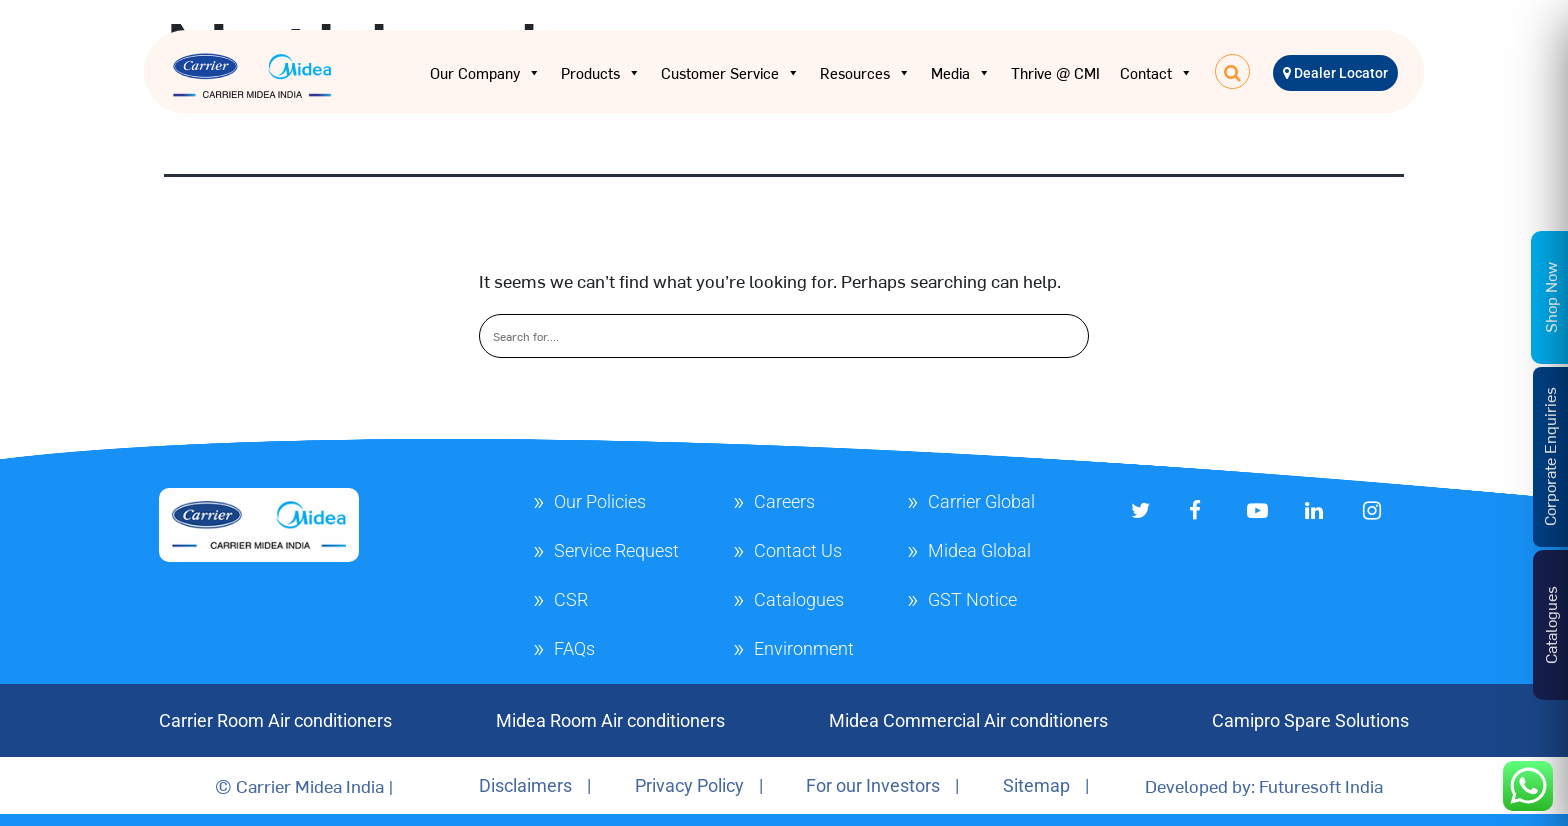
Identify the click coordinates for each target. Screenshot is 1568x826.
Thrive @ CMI (1055, 72)
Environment (804, 648)
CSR (571, 599)
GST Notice (972, 599)
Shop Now (1550, 297)
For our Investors (873, 785)
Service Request (616, 550)
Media (961, 73)
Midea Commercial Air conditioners (968, 720)
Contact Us (798, 550)
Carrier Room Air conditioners (275, 720)
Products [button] (601, 73)
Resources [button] (865, 73)
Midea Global (979, 550)
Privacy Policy (689, 785)
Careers (784, 501)
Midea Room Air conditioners (610, 720)
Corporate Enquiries (1549, 456)
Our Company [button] (485, 73)
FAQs (574, 648)
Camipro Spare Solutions (1310, 720)
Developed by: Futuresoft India (1264, 785)
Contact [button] (1156, 73)
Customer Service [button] (730, 73)
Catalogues (799, 599)
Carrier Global (981, 501)
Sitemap (1036, 785)
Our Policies (600, 501)
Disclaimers (525, 785)
